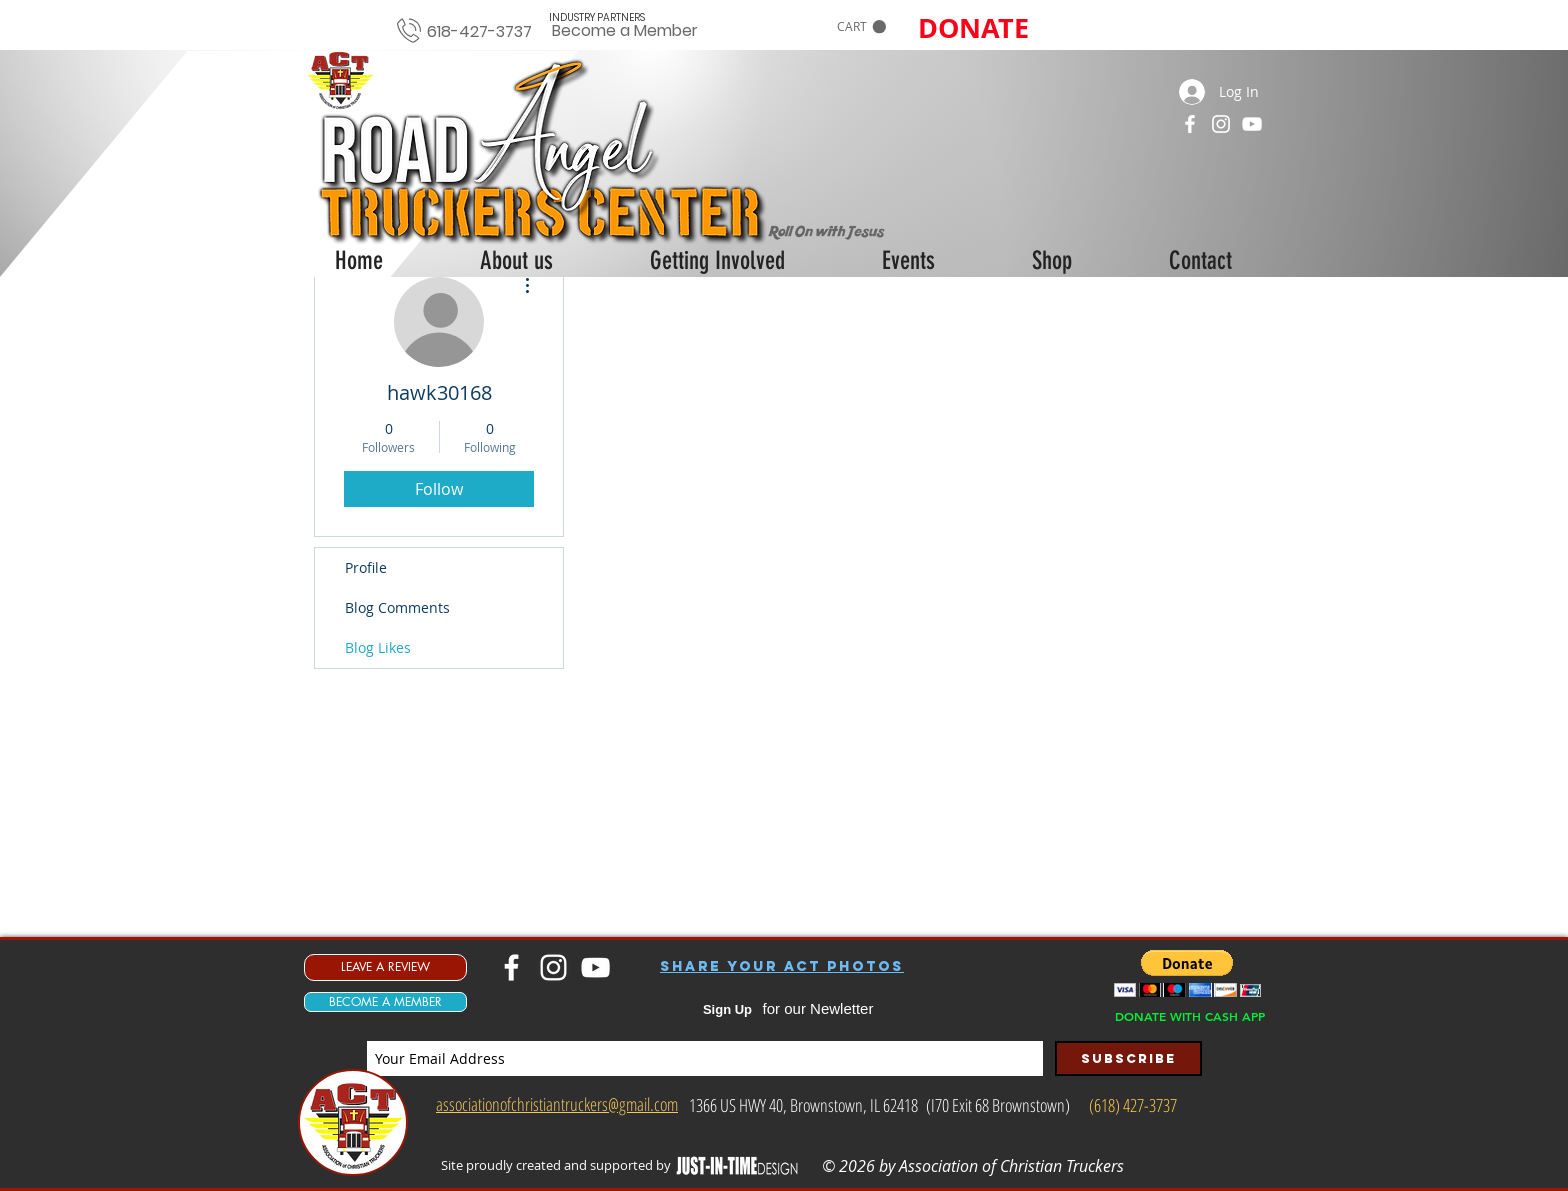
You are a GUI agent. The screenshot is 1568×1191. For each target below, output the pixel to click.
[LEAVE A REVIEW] (385, 967)
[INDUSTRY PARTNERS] (597, 17)
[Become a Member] (624, 31)
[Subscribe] (1128, 1058)
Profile (366, 567)
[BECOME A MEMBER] (385, 1002)
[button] (861, 27)
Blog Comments (397, 607)
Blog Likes (378, 647)
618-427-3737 (479, 31)
